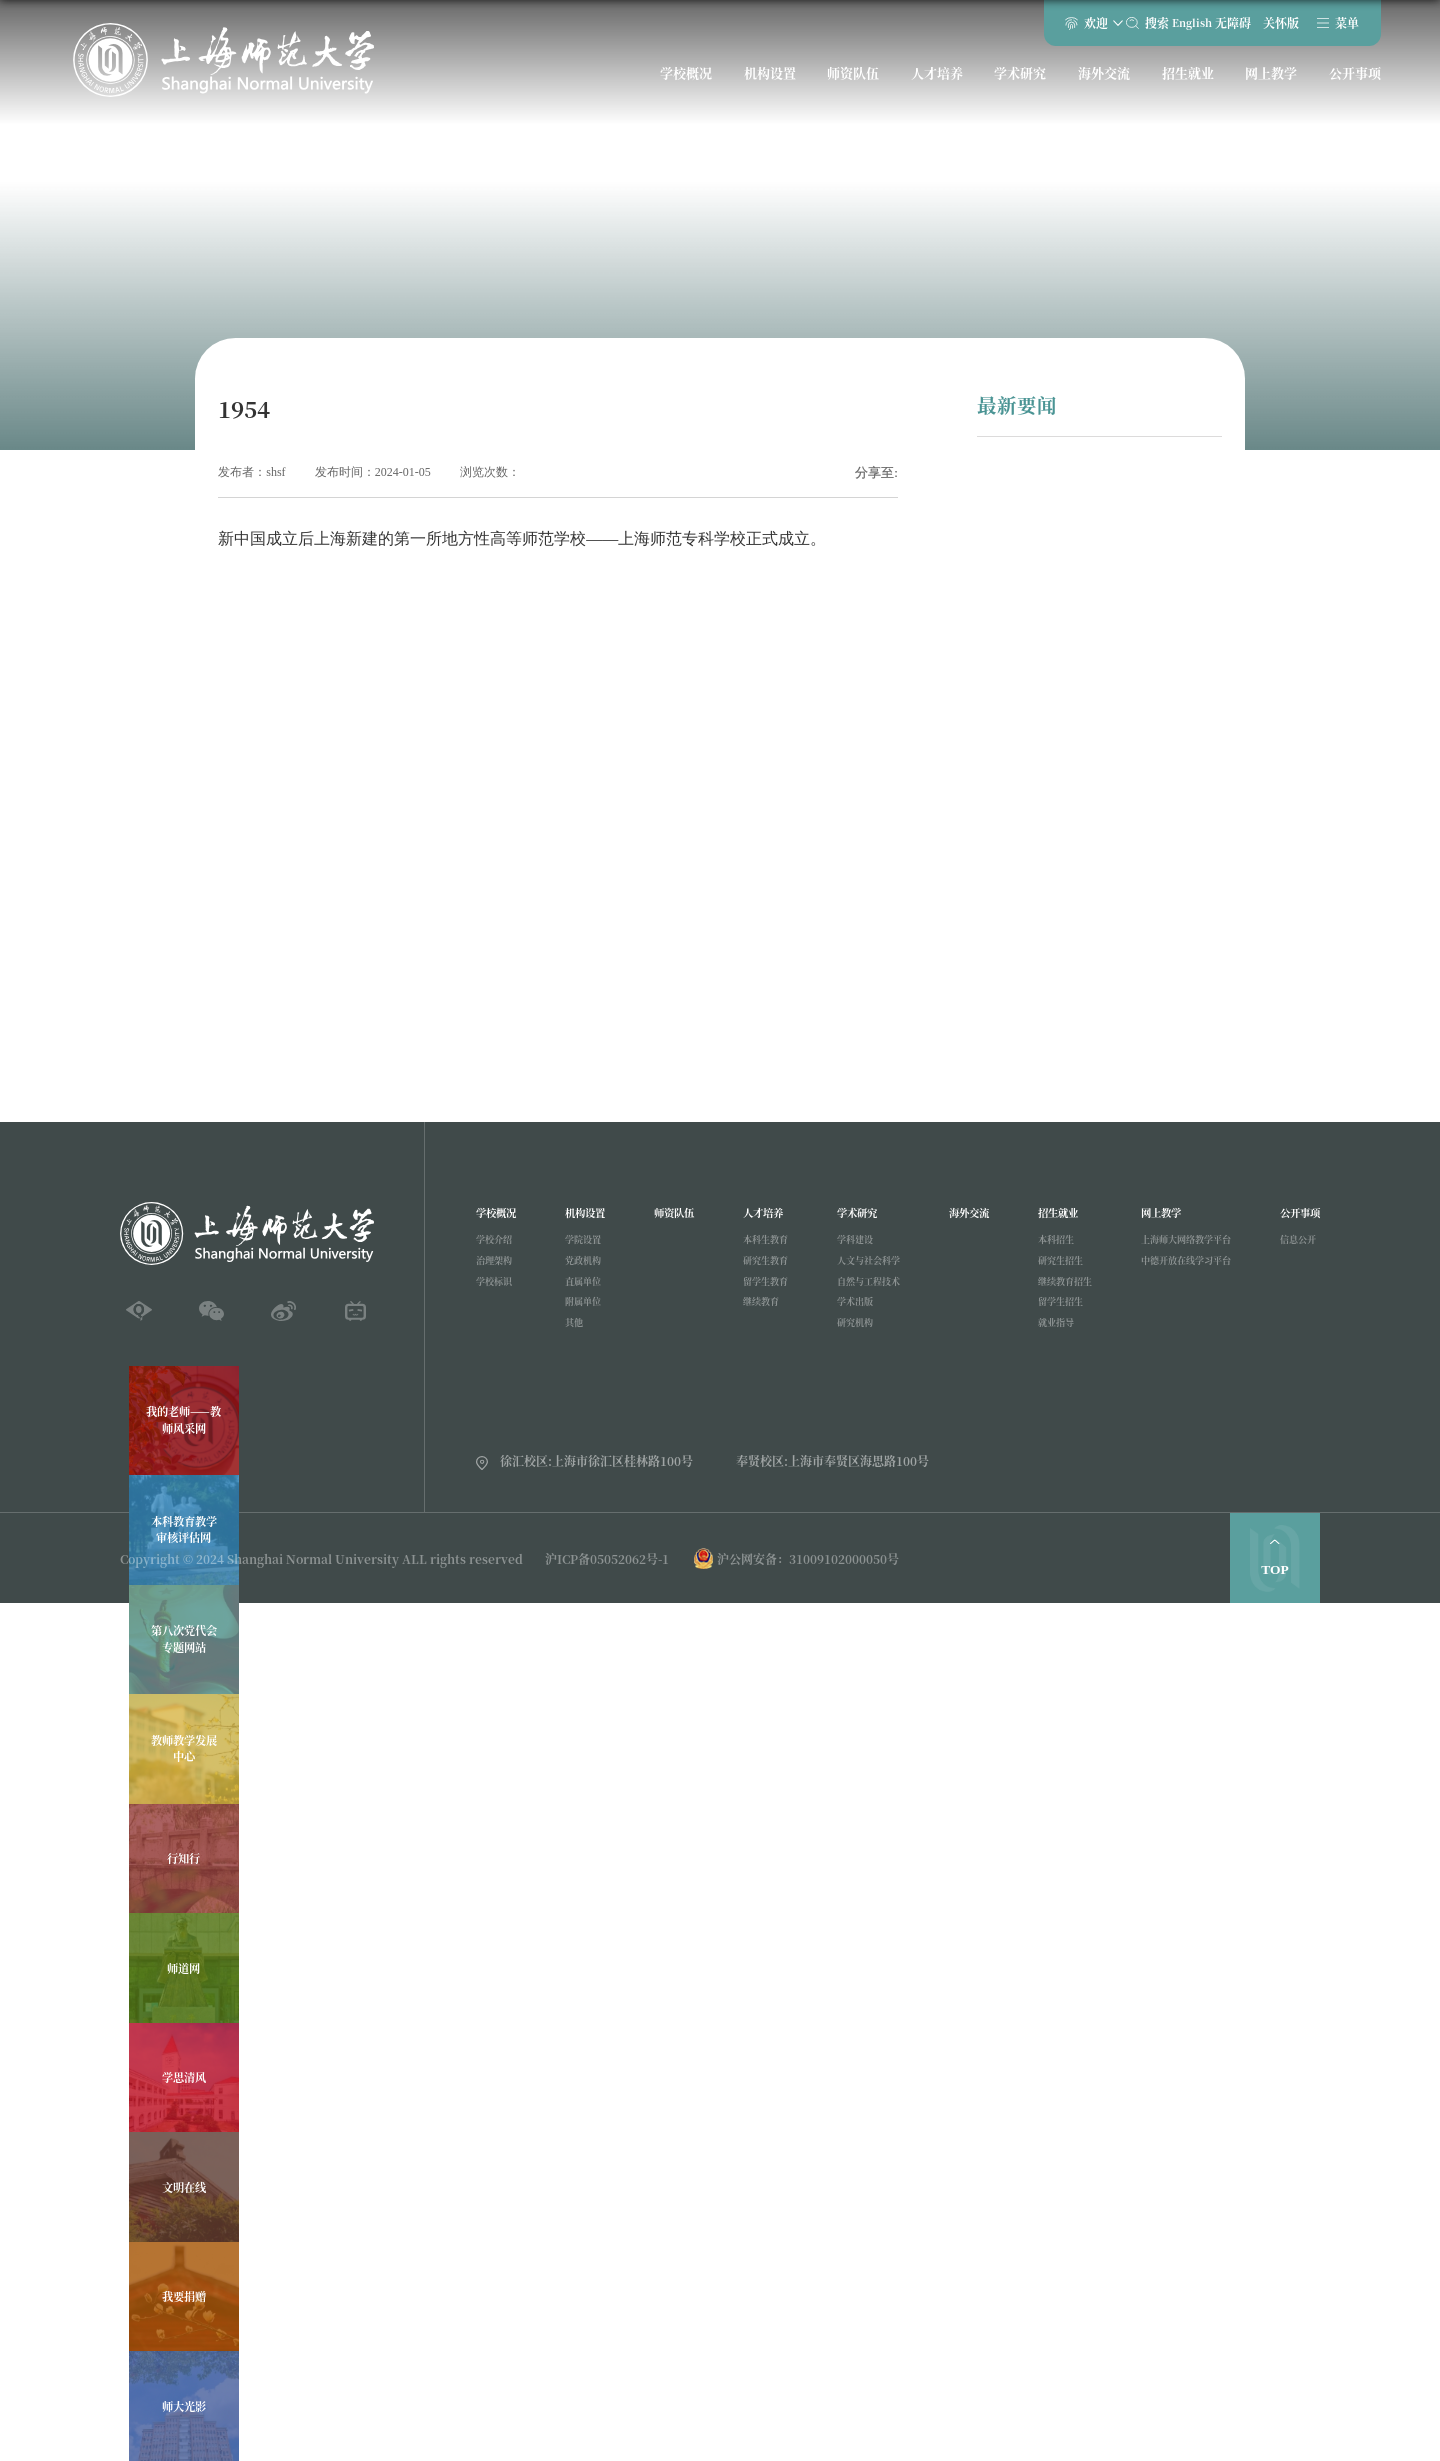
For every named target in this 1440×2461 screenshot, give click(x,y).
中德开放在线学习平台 (1180, 1269)
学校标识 (498, 1293)
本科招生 (1044, 1245)
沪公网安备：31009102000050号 (808, 1558)
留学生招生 (1049, 1317)
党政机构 (583, 1269)
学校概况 (689, 82)
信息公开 (1294, 1245)
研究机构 (845, 1341)
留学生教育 (758, 1293)
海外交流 (1102, 82)
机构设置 (772, 82)
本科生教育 (758, 1245)
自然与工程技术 (861, 1293)
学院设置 (583, 1245)
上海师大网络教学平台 (1180, 1245)
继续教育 (753, 1317)
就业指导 (1044, 1341)
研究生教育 (758, 1269)
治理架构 (498, 1269)
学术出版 (845, 1317)
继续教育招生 (1055, 1293)
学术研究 (1020, 82)
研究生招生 (1049, 1269)
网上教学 (1267, 82)
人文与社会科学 (861, 1269)
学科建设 (845, 1245)
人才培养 (937, 82)
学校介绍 (498, 1245)
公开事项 (1350, 82)
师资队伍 (854, 82)
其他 (572, 1341)
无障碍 (1222, 26)
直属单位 (583, 1293)
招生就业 (1185, 82)
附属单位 (583, 1317)
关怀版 (1269, 26)
